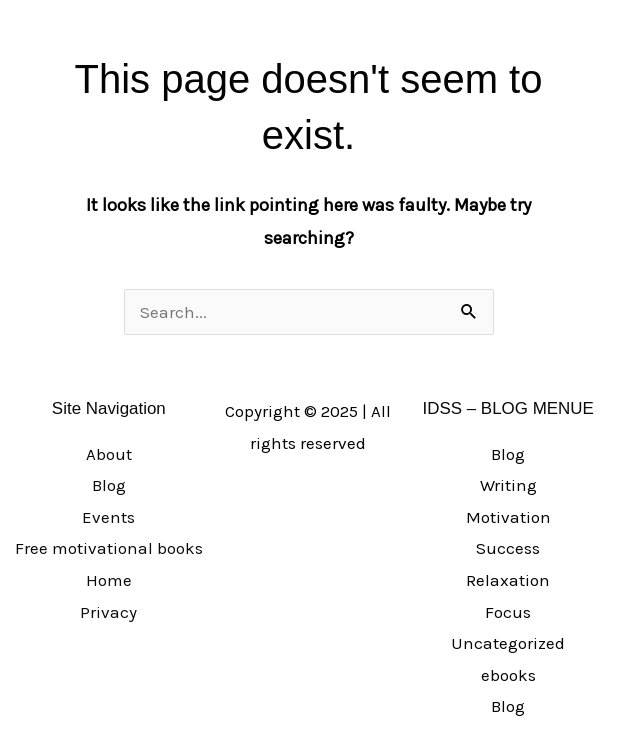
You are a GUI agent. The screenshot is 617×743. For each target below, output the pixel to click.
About (109, 454)
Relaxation (508, 580)
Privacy (108, 612)
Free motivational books (109, 548)
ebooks (508, 675)
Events (108, 517)
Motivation (508, 517)
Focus (508, 612)
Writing (508, 485)
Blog (109, 485)
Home (109, 580)
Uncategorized (508, 643)
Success (508, 548)
